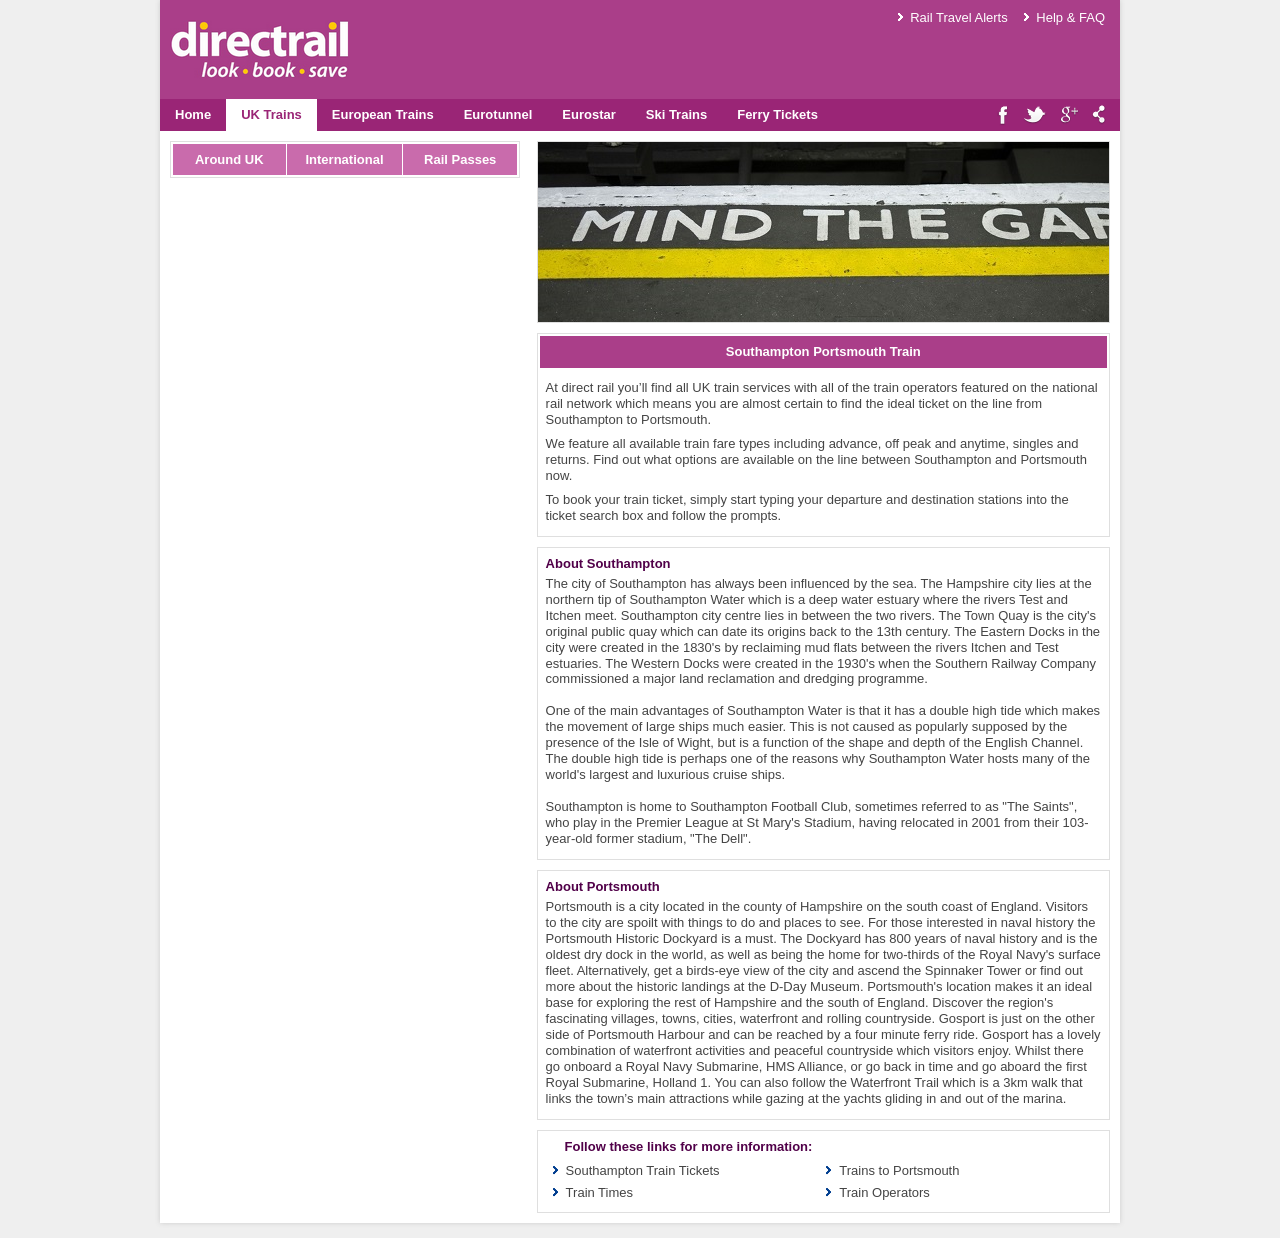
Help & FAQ (1070, 17)
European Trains (383, 114)
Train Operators (884, 1192)
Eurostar (588, 114)
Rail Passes (460, 159)
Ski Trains (676, 114)
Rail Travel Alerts (959, 17)
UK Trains (271, 114)
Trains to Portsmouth (899, 1170)
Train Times (599, 1192)
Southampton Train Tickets (643, 1170)
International (344, 159)
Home (193, 114)
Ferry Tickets (777, 114)
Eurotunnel (498, 114)
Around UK (229, 159)
